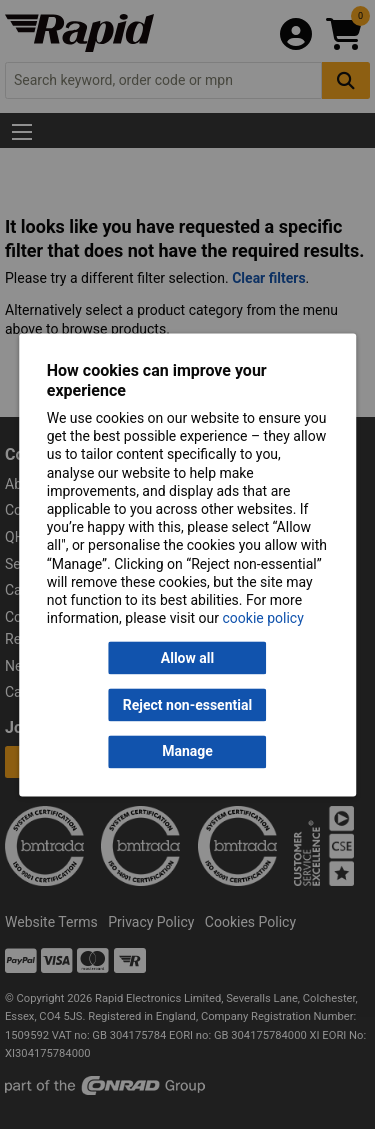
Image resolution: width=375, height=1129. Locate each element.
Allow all (187, 658)
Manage (187, 752)
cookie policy (263, 619)
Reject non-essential (187, 705)
